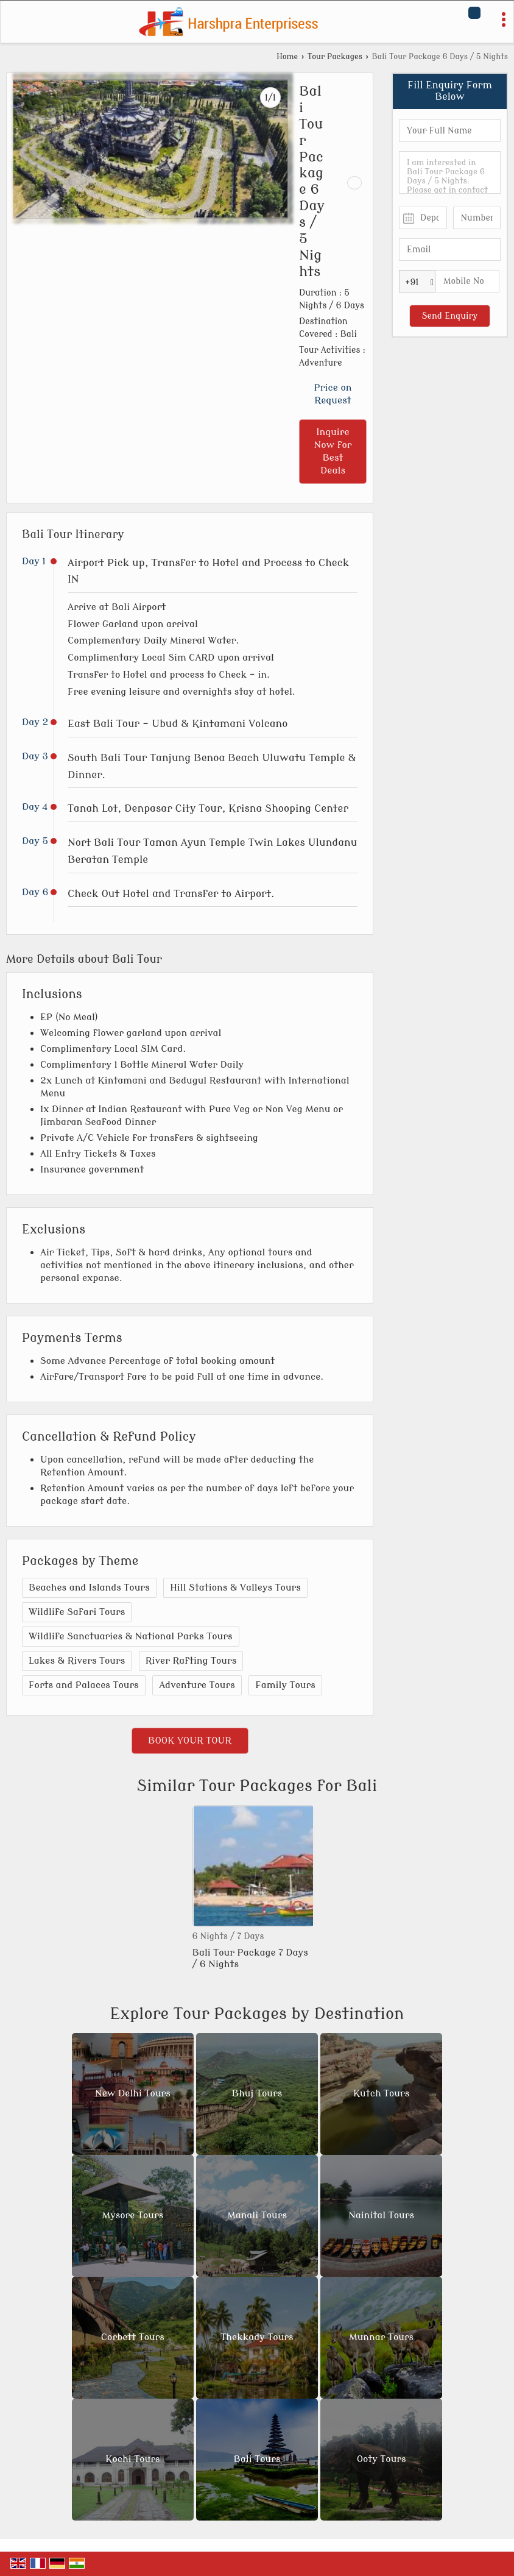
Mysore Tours (133, 2215)
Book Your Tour (189, 1740)
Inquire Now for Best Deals (333, 451)
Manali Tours (257, 2215)
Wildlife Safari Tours (77, 1611)
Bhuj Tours (257, 2093)
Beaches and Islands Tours (89, 1587)
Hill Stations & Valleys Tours (235, 1587)
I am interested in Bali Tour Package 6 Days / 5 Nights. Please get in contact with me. (450, 172)
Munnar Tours (381, 2337)
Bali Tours (256, 2459)
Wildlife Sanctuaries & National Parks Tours (131, 1636)
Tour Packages (335, 56)
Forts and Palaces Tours (84, 1685)
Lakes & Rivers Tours (77, 1660)
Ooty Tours (381, 2459)
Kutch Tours (381, 2093)
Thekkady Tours (256, 2337)
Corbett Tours (132, 2337)
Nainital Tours (381, 2215)
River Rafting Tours (191, 1660)
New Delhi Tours (133, 2093)
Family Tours (285, 1685)
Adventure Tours (197, 1685)
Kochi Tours (132, 2459)
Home (287, 56)
